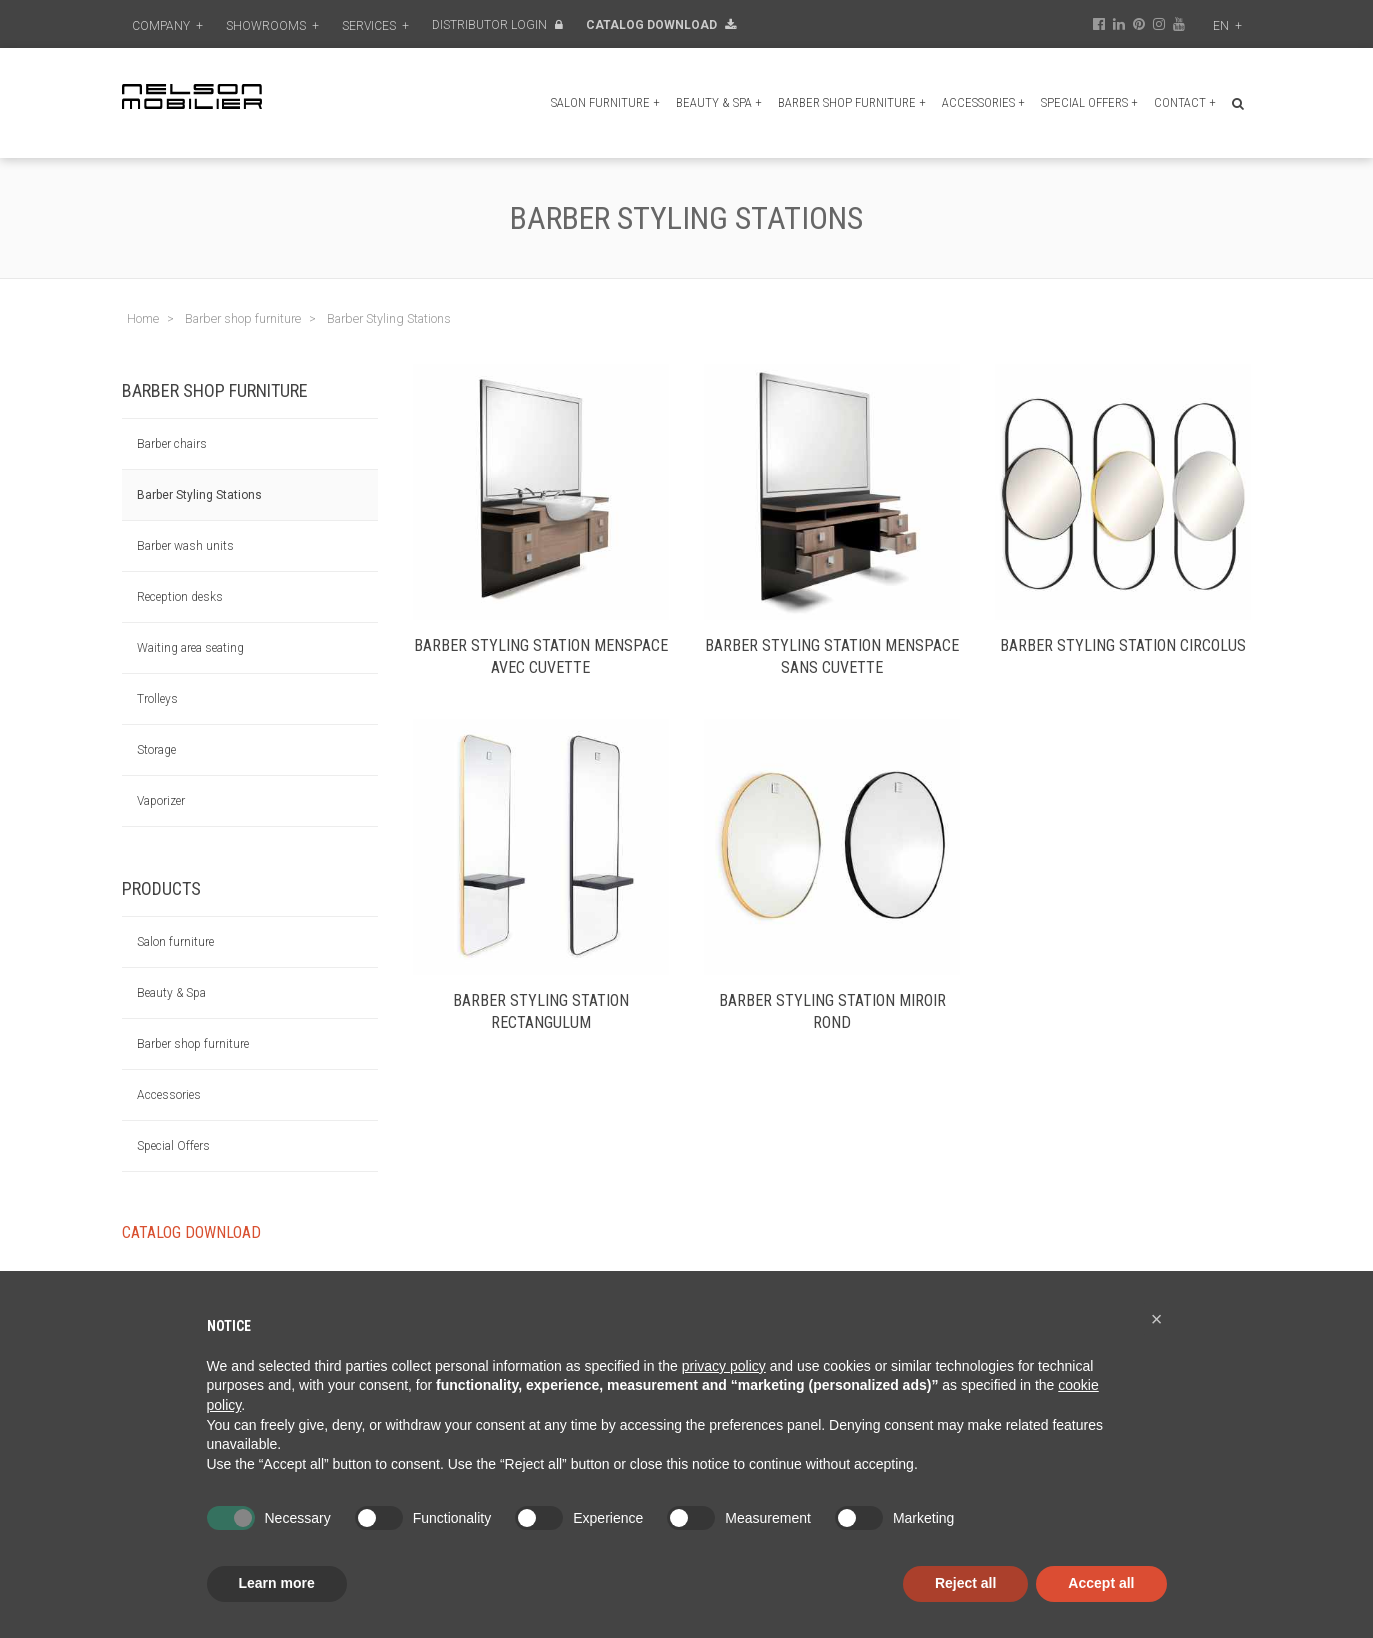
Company (167, 26)
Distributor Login (497, 25)
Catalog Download (661, 25)
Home (143, 318)
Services (375, 26)
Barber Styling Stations (199, 495)
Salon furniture (605, 102)
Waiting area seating (190, 648)
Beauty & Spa (719, 102)
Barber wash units (185, 546)
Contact (1185, 102)
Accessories (983, 102)
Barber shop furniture (852, 102)
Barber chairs (172, 444)
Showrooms (272, 26)
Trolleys (157, 699)
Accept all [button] (1101, 1583)
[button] (1157, 1319)
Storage (156, 750)
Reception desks (180, 597)
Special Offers (1089, 102)
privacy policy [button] (724, 1366)
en (1227, 26)
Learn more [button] (277, 1583)
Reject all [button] (965, 1583)
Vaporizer (161, 801)
